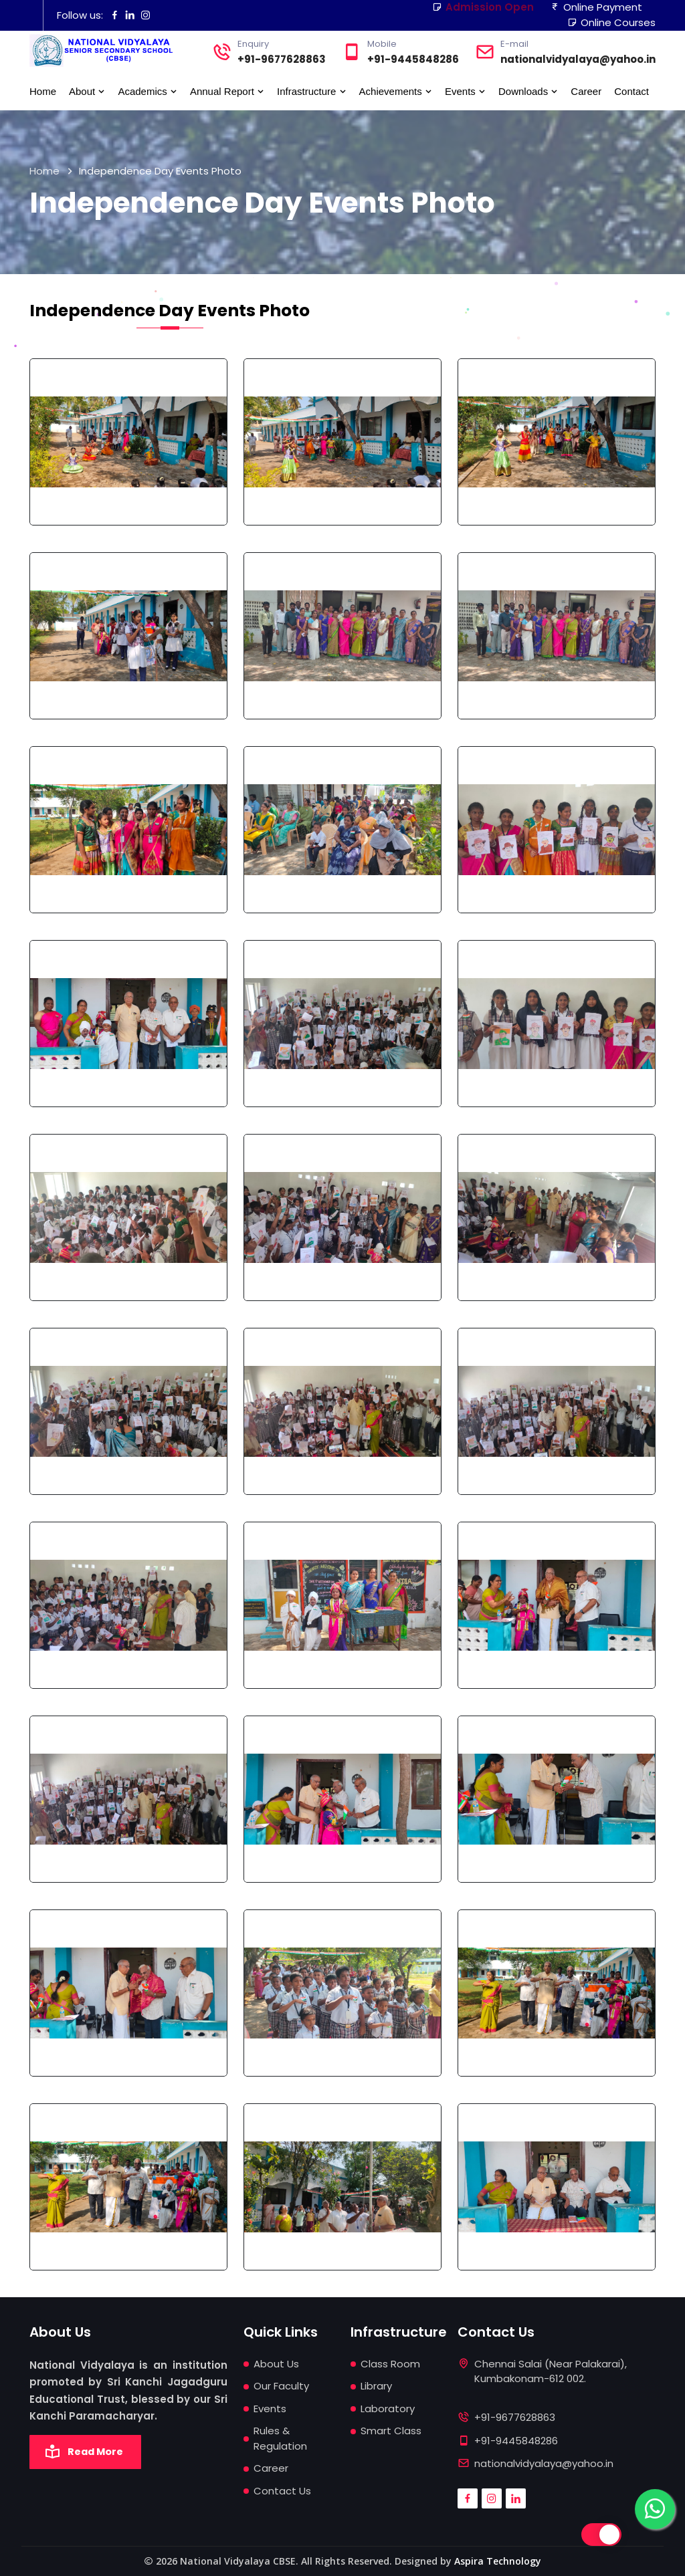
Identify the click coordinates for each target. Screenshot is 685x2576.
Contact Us (282, 2491)
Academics (147, 91)
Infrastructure (312, 91)
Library (376, 2386)
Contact (631, 91)
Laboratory (388, 2409)
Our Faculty (281, 2386)
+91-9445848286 (413, 59)
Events (465, 91)
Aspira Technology (497, 2561)
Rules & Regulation (280, 2438)
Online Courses (611, 22)
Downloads (528, 91)
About (87, 91)
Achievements (395, 91)
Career (586, 91)
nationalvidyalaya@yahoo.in (578, 59)
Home (42, 91)
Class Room (390, 2364)
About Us (276, 2364)
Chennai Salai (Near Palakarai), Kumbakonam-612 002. (550, 2379)
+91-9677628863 (281, 59)
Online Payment (596, 7)
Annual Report (227, 91)
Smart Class (391, 2431)
